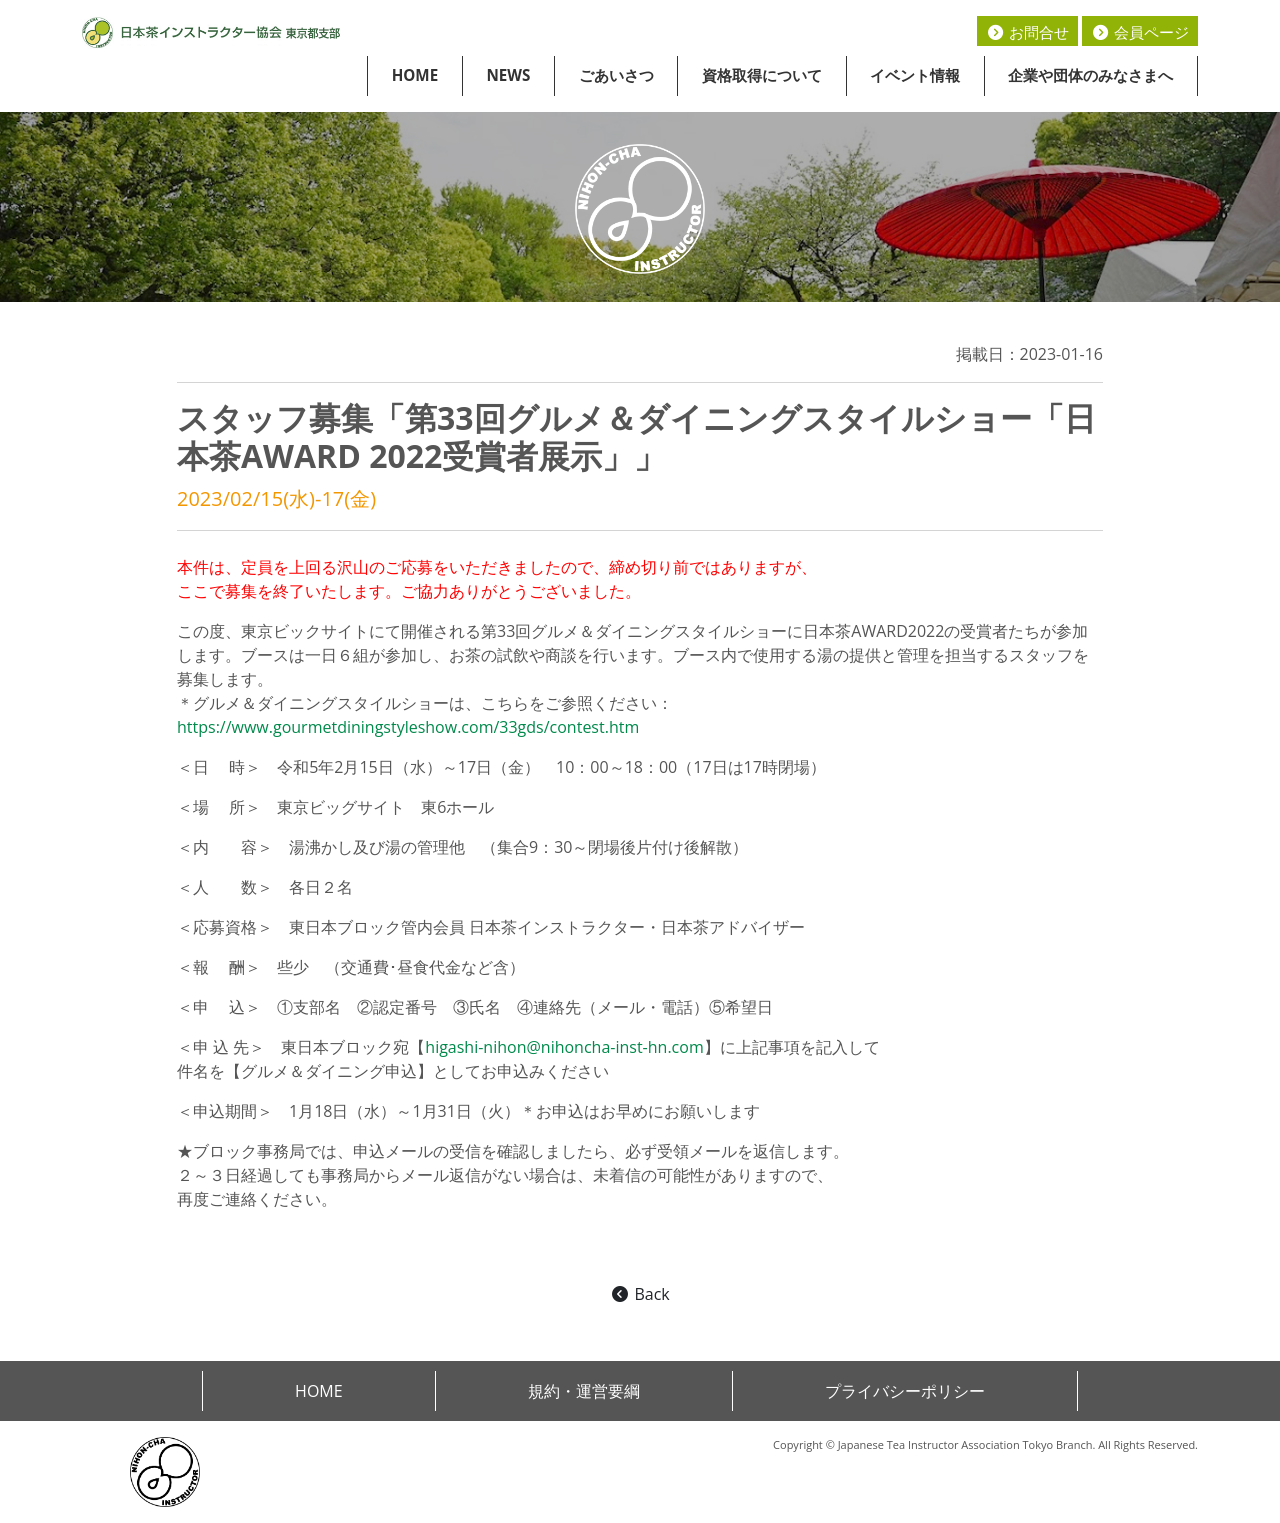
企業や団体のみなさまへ (1090, 75)
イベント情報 (915, 75)
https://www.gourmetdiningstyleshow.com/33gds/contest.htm (408, 727)
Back (639, 1294)
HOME (415, 75)
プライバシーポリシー (905, 1391)
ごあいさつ (616, 75)
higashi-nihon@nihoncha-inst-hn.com (564, 1047)
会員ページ (1140, 32)
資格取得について (762, 75)
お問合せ (1027, 32)
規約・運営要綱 (584, 1391)
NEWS (508, 75)
